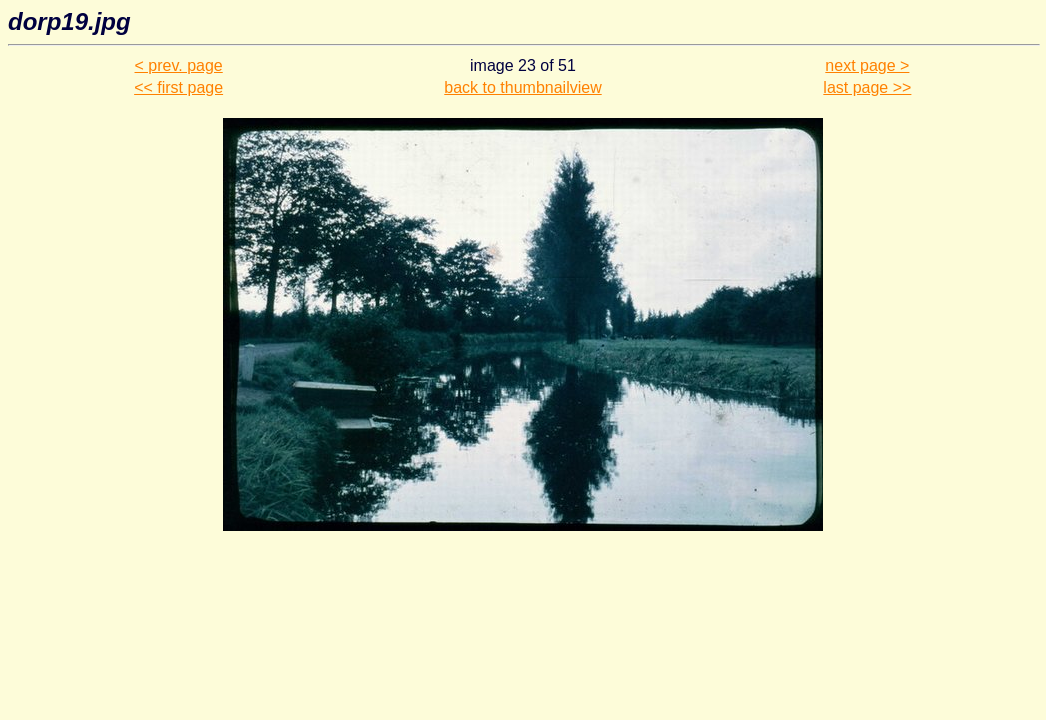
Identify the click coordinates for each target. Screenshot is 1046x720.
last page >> (867, 87)
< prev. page (179, 65)
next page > (867, 65)
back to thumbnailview (522, 87)
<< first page (178, 87)
